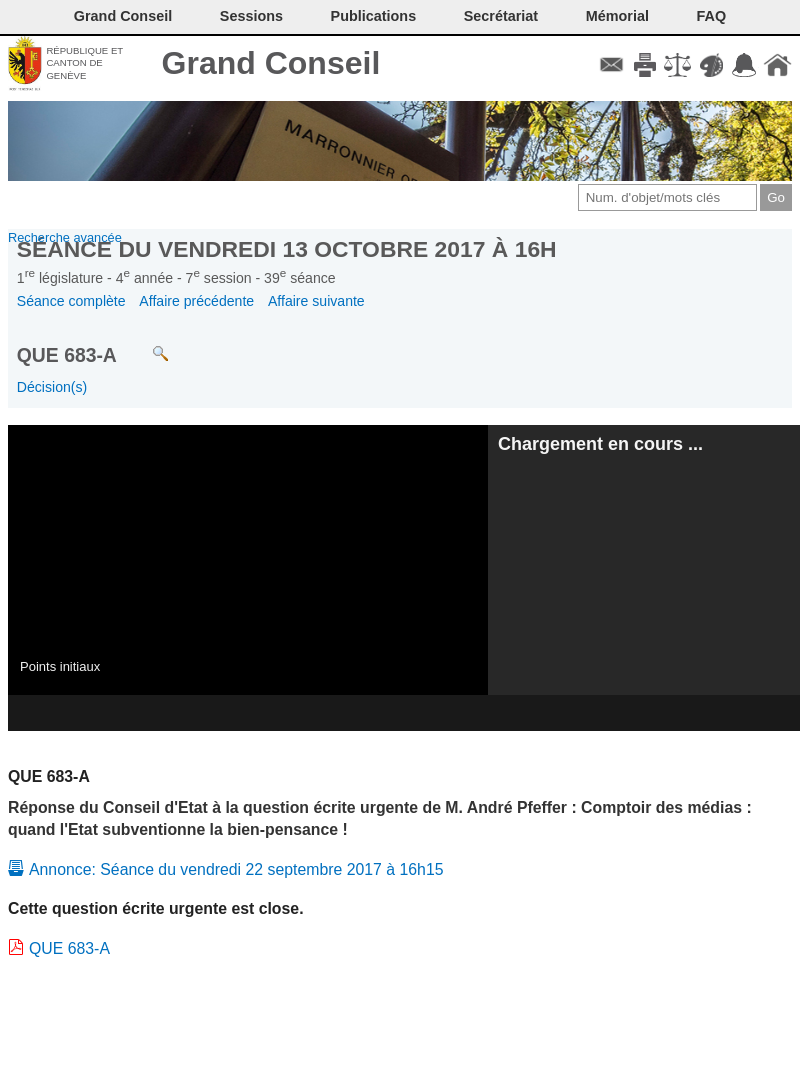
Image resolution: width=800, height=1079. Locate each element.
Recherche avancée (65, 237)
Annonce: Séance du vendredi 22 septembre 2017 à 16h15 (236, 869)
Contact (611, 65)
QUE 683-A (69, 948)
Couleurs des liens (711, 65)
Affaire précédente (196, 301)
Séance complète (71, 301)
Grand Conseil (271, 63)
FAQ (712, 16)
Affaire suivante (316, 301)
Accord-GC (744, 65)
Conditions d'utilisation (677, 65)
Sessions (251, 16)
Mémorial (617, 16)
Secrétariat (501, 16)
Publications (374, 16)
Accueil (777, 65)
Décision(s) (52, 387)
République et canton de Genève (84, 63)
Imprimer (644, 65)
